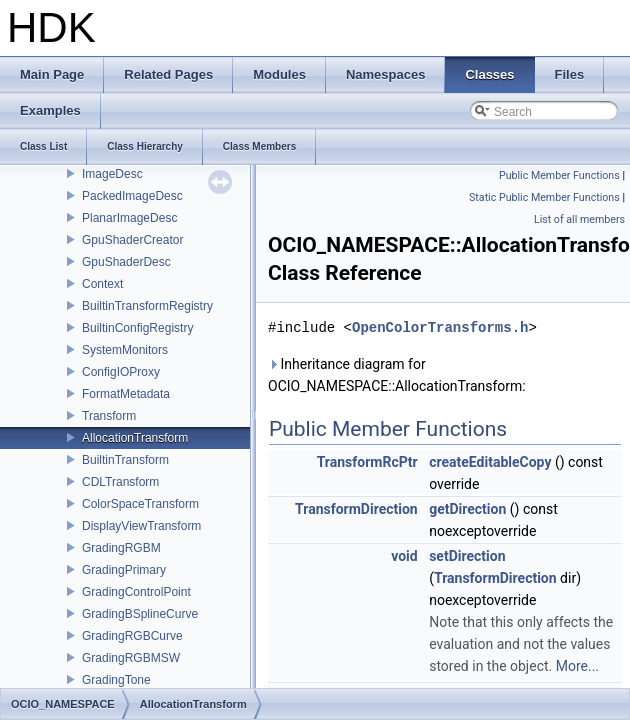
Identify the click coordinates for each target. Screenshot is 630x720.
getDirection (467, 509)
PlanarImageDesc (129, 218)
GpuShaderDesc (126, 262)
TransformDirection (356, 509)
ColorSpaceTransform (140, 504)
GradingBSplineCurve (140, 614)
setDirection (467, 556)
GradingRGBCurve (132, 636)
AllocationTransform (135, 438)
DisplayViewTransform (141, 526)
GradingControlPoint (136, 592)
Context (102, 284)
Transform (109, 416)
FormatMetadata (126, 394)
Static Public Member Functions (544, 197)
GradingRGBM (121, 548)
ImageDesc (112, 174)
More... (577, 666)
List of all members (579, 219)
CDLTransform (120, 482)
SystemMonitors (125, 350)
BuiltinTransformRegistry (147, 306)
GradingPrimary (124, 570)
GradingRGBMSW (131, 658)
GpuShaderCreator (132, 240)
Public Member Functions (559, 175)
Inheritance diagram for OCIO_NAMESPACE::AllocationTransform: (397, 375)
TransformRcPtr (367, 462)
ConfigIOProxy (121, 372)
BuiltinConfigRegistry (137, 328)
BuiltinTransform (125, 460)
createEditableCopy (490, 462)
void (404, 556)
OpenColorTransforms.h (440, 327)
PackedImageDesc (132, 196)
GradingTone (116, 680)
